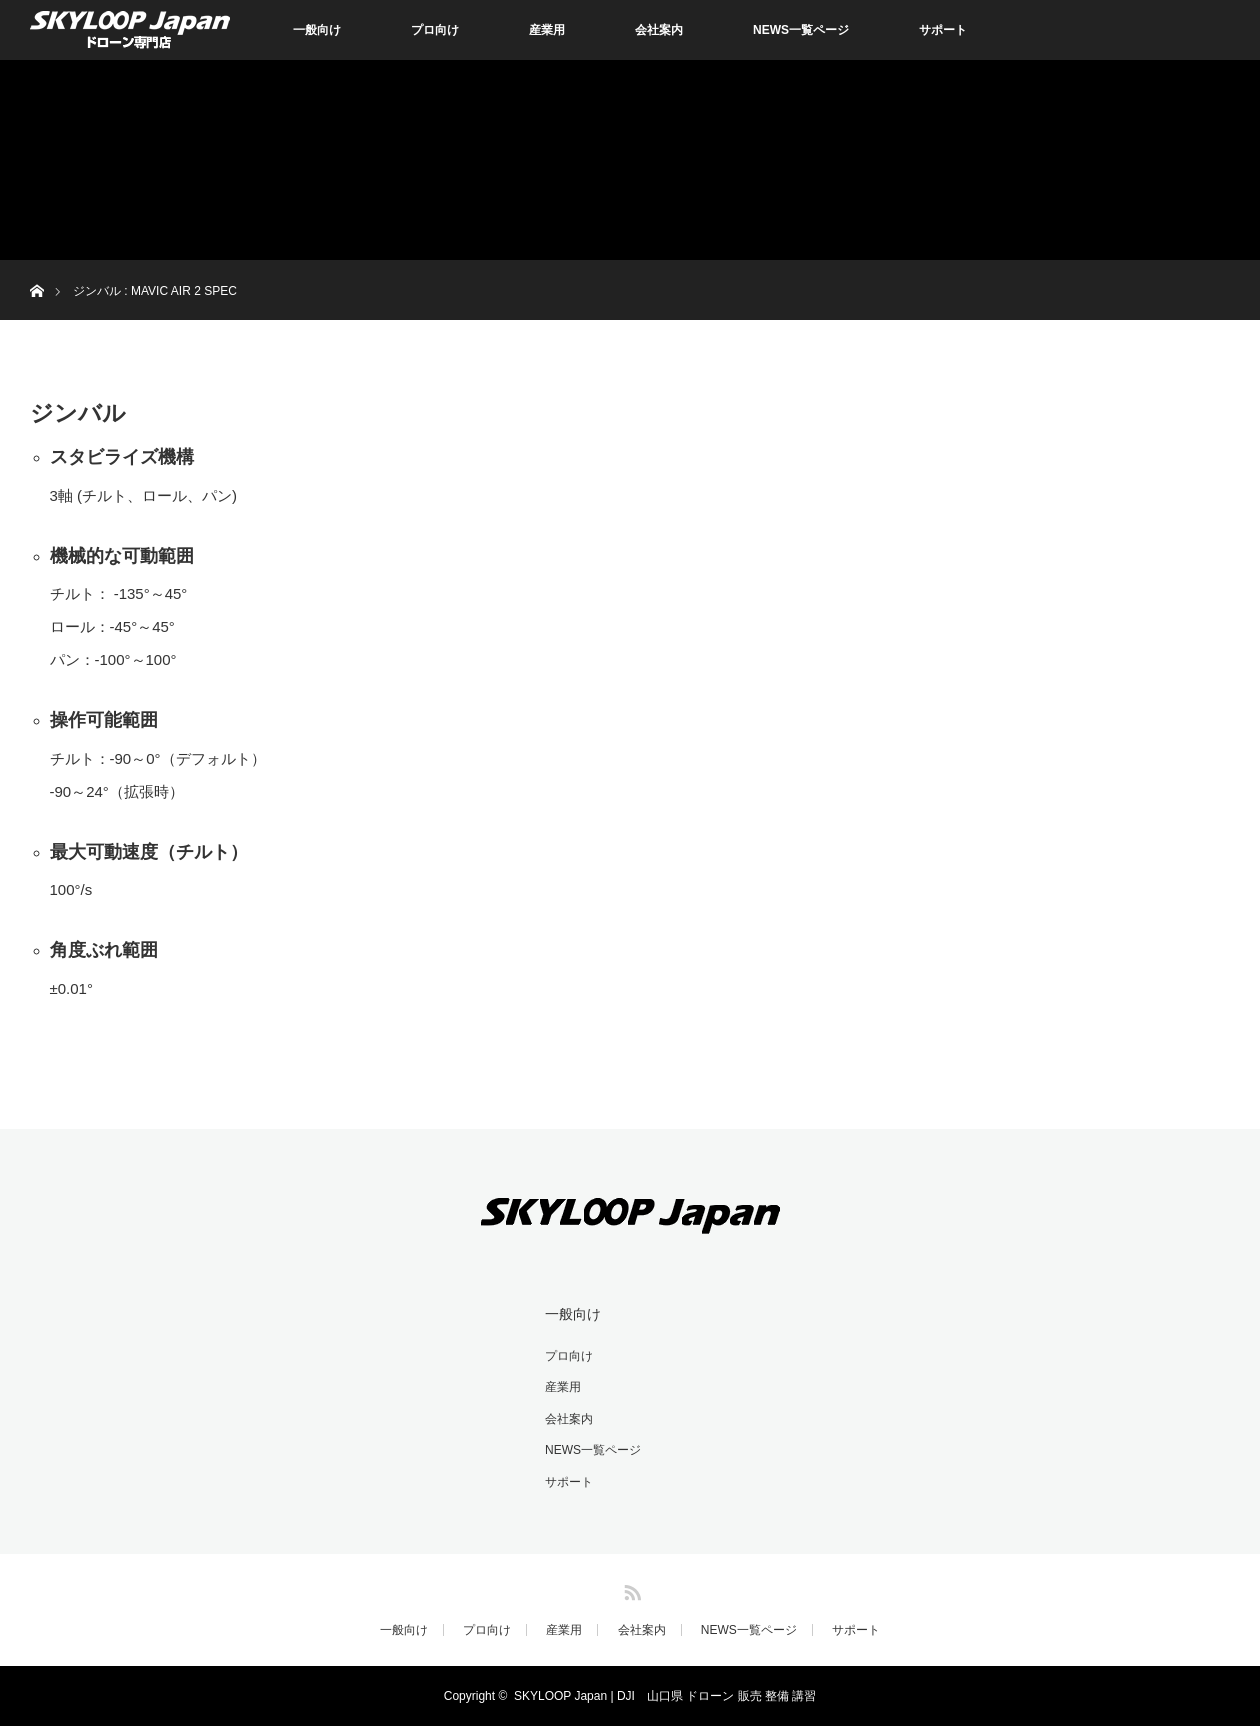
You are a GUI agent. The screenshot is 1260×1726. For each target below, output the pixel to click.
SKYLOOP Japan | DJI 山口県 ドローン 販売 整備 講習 (665, 1696)
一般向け (317, 30)
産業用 (547, 30)
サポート (943, 30)
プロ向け (435, 30)
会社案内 (659, 30)
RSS (630, 1589)
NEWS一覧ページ (801, 30)
